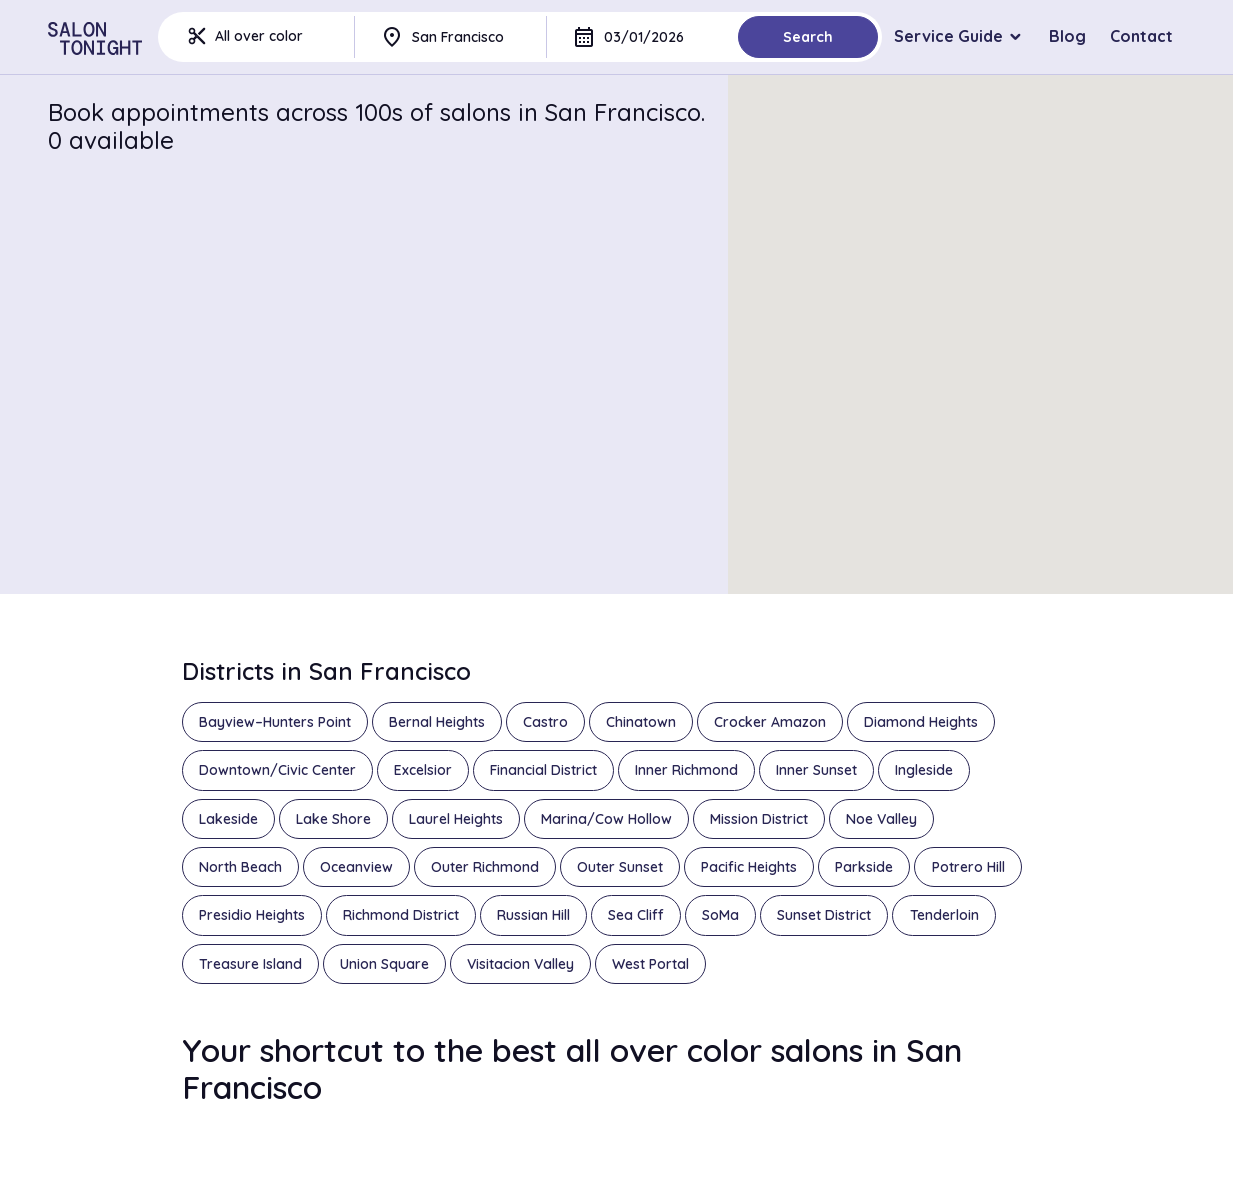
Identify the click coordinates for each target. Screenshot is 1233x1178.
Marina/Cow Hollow (606, 819)
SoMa (720, 915)
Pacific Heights (749, 867)
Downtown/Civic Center (277, 770)
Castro (545, 722)
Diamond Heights (921, 722)
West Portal (650, 964)
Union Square (384, 964)
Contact (1141, 36)
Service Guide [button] (948, 36)
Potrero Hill (968, 867)
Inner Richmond (686, 770)
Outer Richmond (485, 867)
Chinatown (641, 722)
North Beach (240, 867)
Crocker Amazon (770, 722)
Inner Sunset (816, 770)
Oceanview (356, 867)
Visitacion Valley (520, 964)
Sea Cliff (636, 915)
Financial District (543, 770)
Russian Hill (533, 915)
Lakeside (228, 819)
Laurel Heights (456, 819)
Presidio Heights (252, 915)
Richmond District (401, 915)
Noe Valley (881, 819)
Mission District (759, 819)
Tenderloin (944, 915)
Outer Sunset (620, 867)
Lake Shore (333, 819)
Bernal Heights (437, 722)
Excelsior (423, 770)
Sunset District (824, 915)
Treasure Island (250, 964)
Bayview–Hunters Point (275, 722)
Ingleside (924, 770)
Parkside (864, 867)
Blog (1067, 36)
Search (808, 37)
